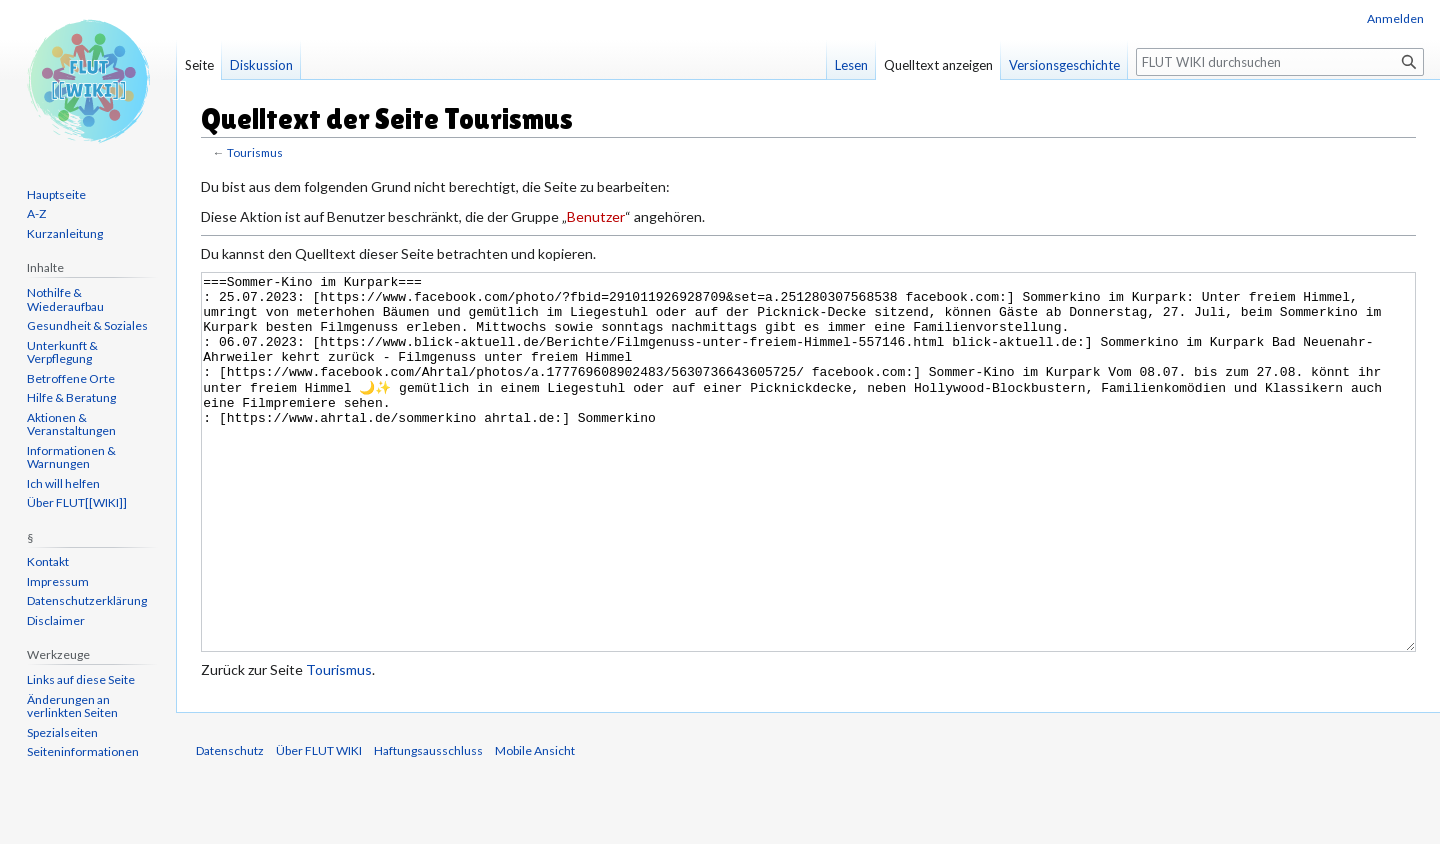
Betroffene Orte (71, 378)
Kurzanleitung (65, 233)
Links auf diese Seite (81, 679)
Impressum (58, 581)
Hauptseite (56, 194)
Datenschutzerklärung (87, 600)
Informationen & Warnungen (71, 457)
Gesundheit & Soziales (87, 325)
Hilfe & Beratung (71, 397)
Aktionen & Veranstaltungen (71, 424)
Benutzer (596, 216)
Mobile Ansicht (535, 825)
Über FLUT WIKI (319, 825)
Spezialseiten (62, 732)
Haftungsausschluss (428, 825)
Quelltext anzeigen (938, 65)
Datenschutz (230, 825)
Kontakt (48, 561)
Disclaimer (56, 620)
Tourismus (255, 152)
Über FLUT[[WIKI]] (77, 502)
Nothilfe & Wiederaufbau (65, 299)
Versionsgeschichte (1064, 65)
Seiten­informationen (83, 751)
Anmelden (1395, 18)
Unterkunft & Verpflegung (62, 352)
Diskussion (261, 65)
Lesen (851, 65)
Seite (199, 65)
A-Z (36, 213)
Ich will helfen (63, 483)
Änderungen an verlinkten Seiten (72, 706)
